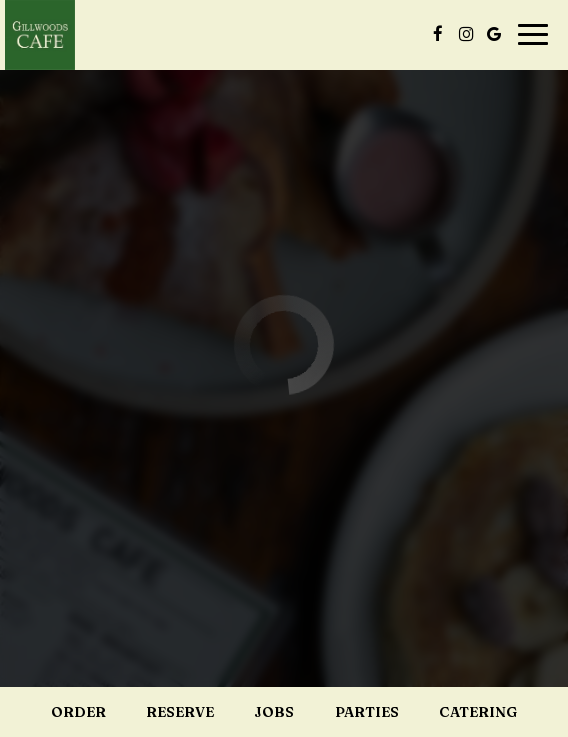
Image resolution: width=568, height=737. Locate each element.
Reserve (180, 712)
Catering (478, 712)
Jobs (274, 712)
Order (78, 712)
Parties (367, 712)
